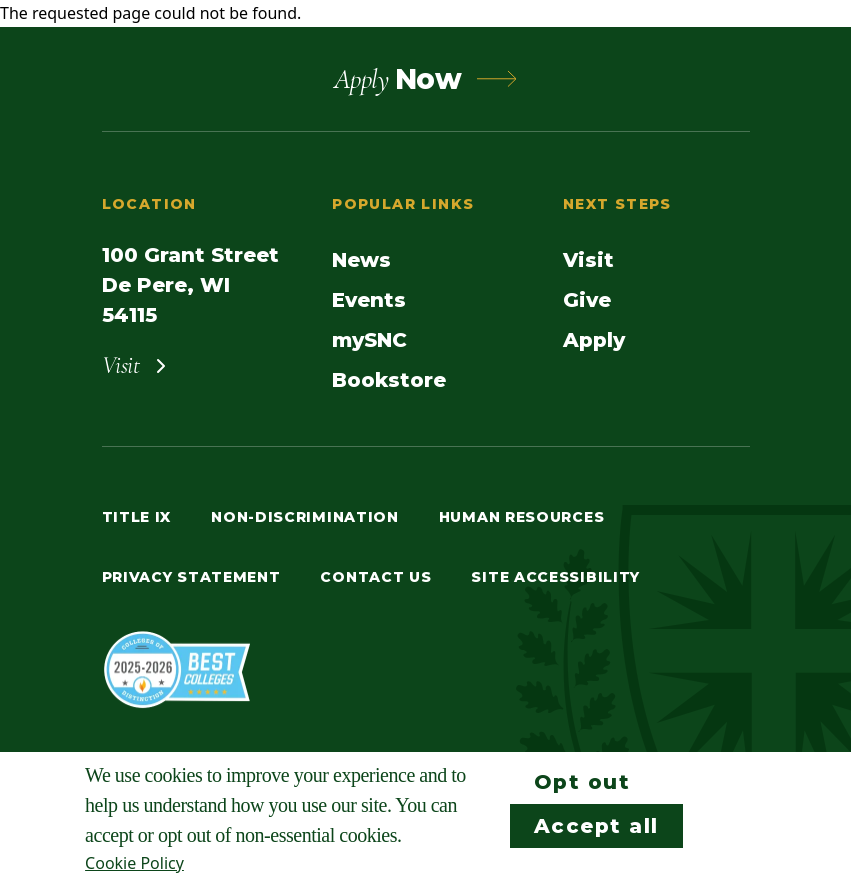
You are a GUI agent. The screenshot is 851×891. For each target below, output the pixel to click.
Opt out (582, 782)
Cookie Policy (134, 863)
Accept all (596, 826)
